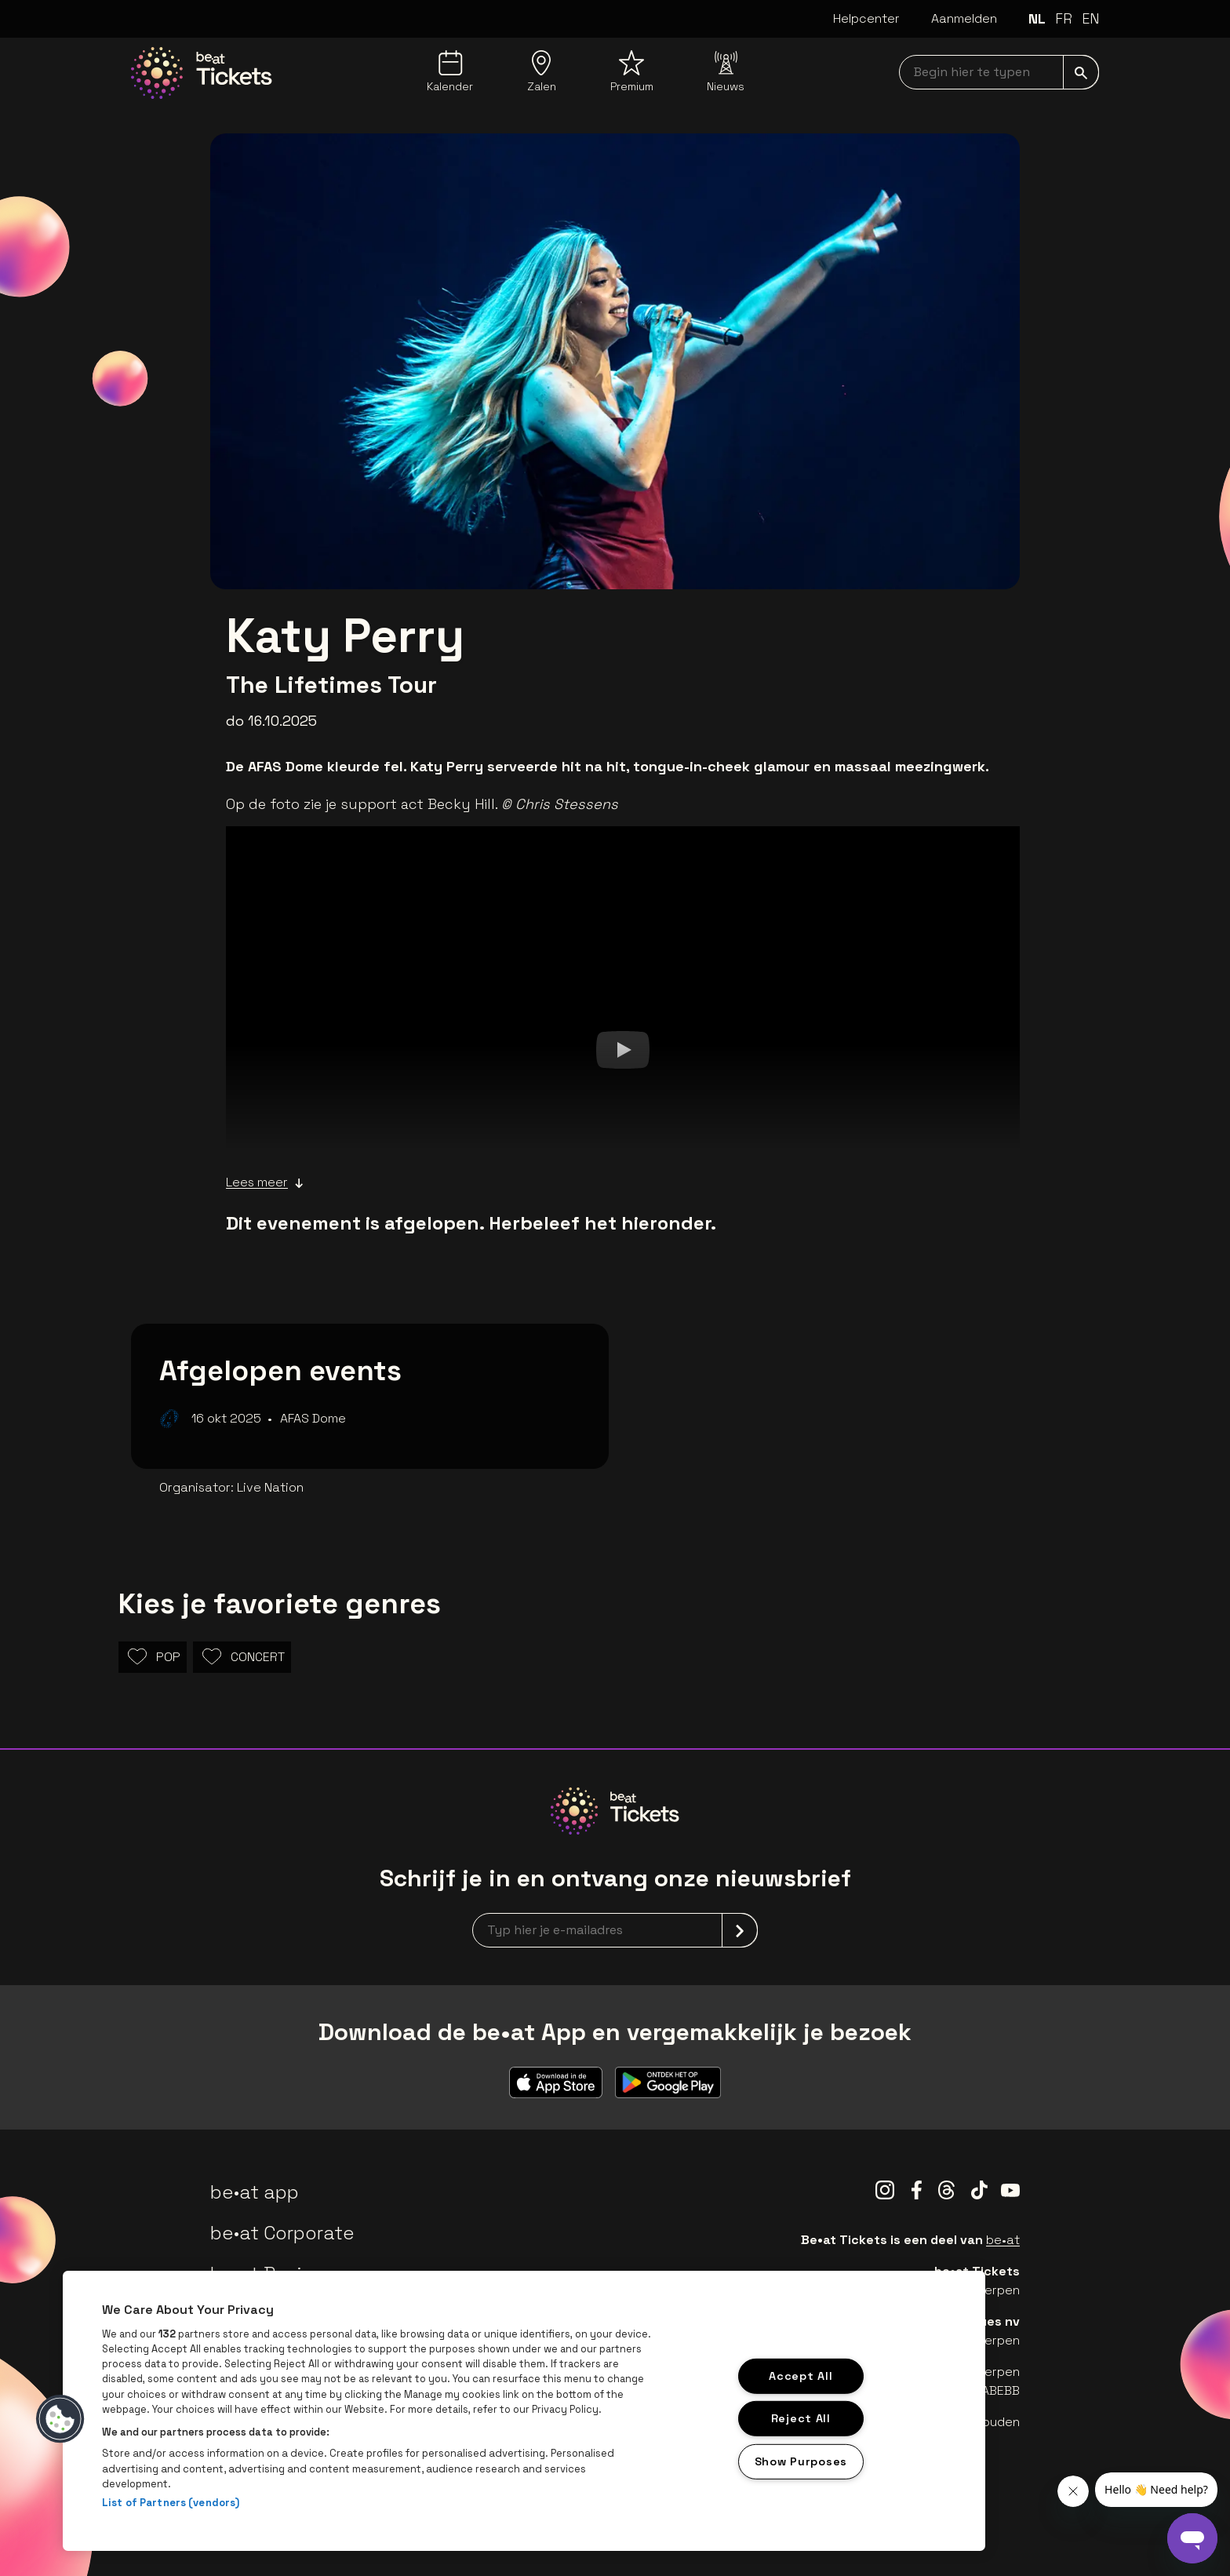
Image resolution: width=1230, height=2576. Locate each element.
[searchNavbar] (999, 72)
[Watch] (623, 1049)
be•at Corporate (282, 2233)
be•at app (254, 2192)
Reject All (801, 2418)
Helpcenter (866, 18)
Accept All (800, 2375)
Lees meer (265, 1182)
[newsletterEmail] (615, 1930)
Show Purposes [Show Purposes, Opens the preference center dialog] (801, 2461)
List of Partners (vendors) (170, 2502)
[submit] (1081, 72)
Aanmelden (964, 18)
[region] (524, 2411)
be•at (1003, 2240)
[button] (60, 2419)
